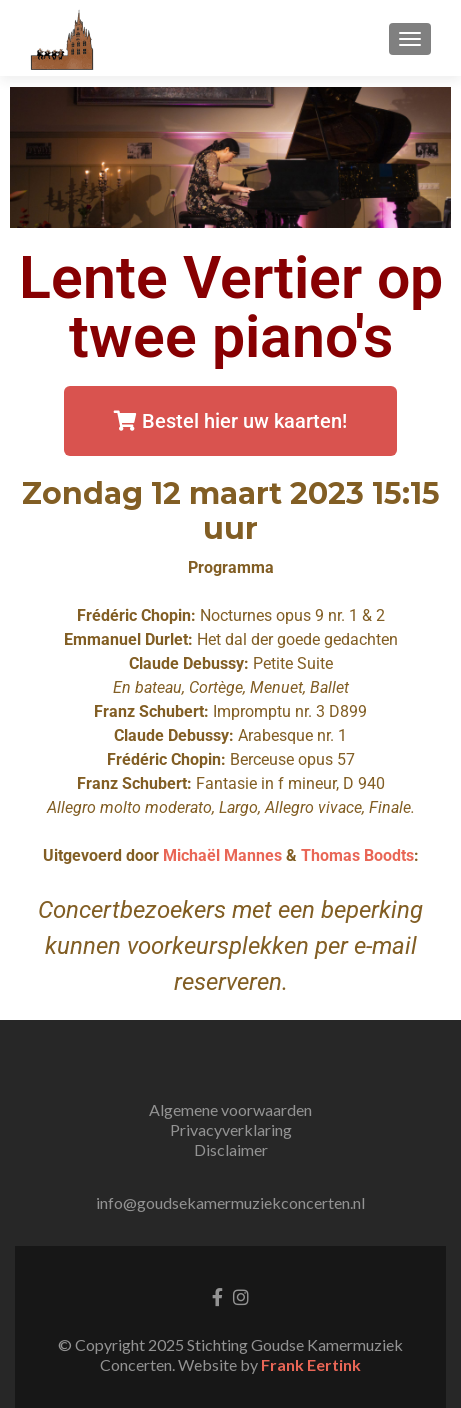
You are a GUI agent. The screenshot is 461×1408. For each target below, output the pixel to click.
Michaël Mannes (222, 855)
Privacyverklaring (231, 1129)
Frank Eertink (311, 1364)
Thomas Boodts (357, 855)
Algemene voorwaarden (230, 1109)
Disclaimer (231, 1149)
